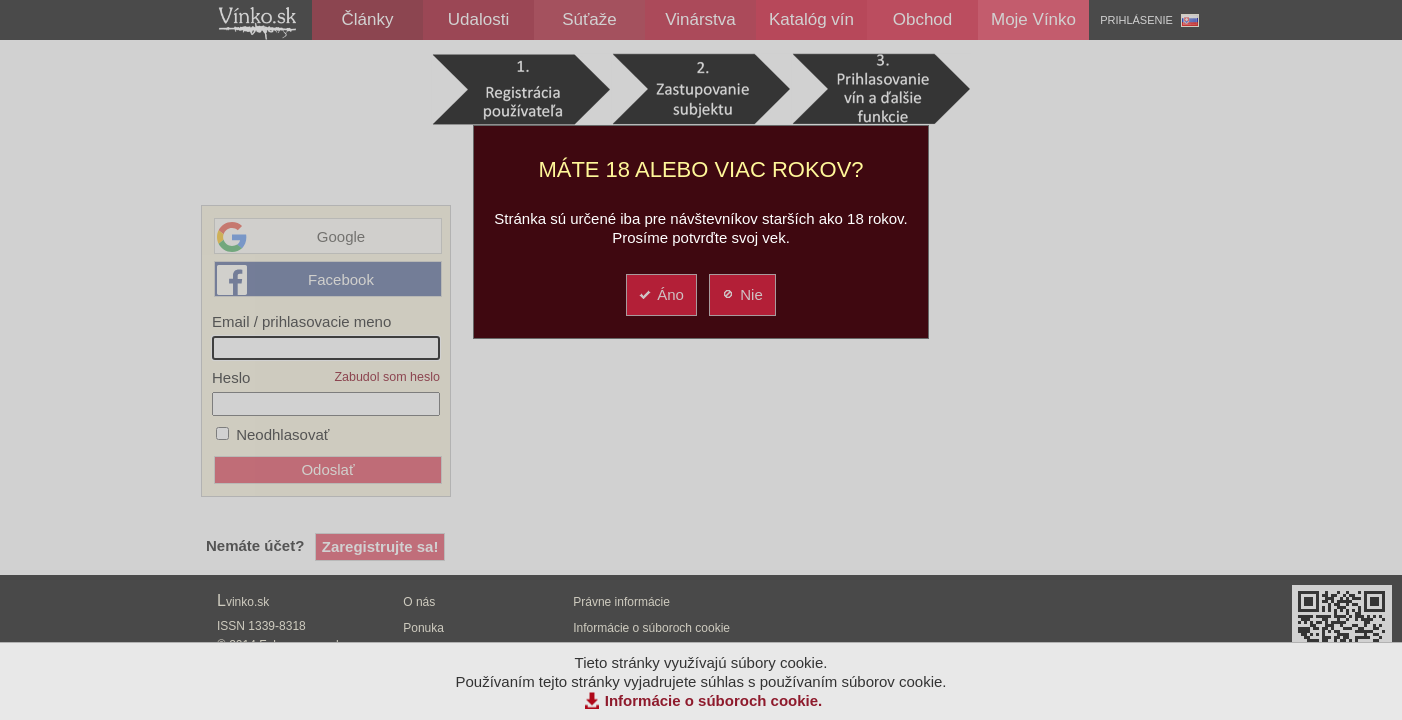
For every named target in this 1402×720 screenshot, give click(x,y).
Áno (660, 294)
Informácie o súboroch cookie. (714, 700)
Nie (741, 294)
